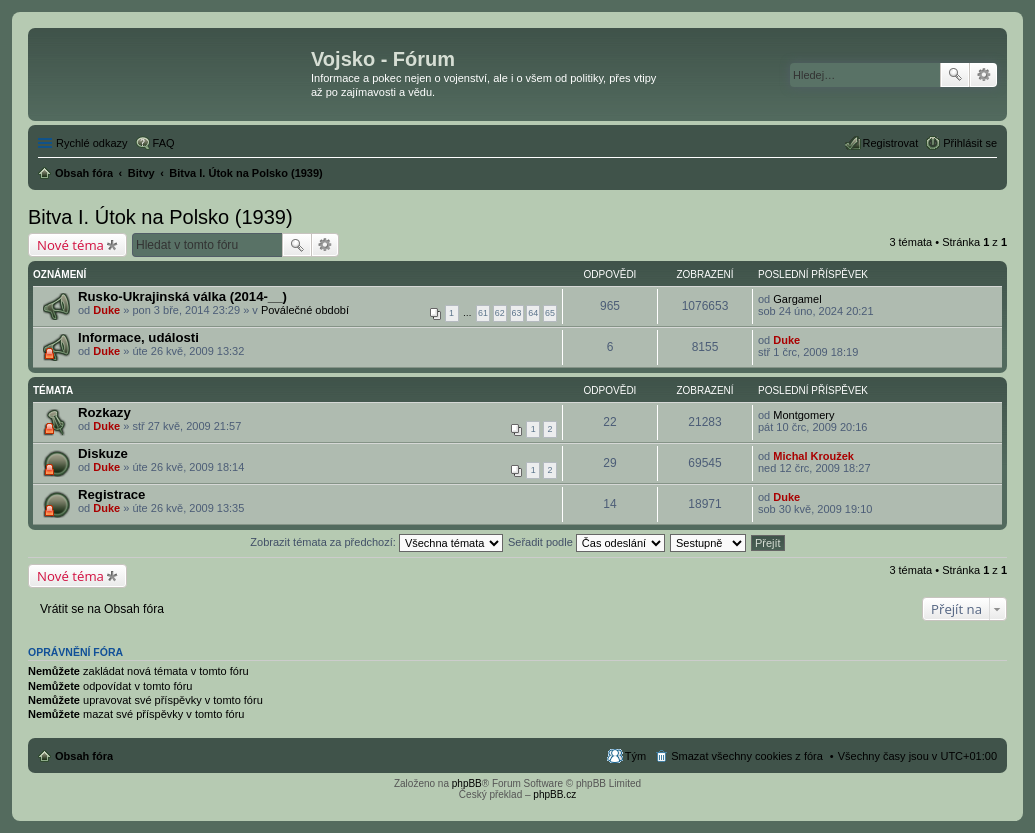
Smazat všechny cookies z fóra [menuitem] (747, 756)
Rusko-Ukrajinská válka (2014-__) (182, 296)
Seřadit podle (586, 542)
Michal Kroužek (813, 456)
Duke (106, 310)
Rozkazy (104, 412)
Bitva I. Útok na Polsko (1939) (160, 217)
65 (550, 313)
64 (533, 313)
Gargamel (797, 299)
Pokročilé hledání (983, 75)
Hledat (955, 75)
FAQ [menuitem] (164, 143)
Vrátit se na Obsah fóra (102, 609)
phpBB (467, 783)
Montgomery (803, 415)
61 (483, 313)
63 (517, 313)
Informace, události (138, 337)
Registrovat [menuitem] (891, 143)
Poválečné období (305, 310)
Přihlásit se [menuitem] (970, 143)
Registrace (111, 494)
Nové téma (70, 245)
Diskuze (103, 453)
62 (500, 313)
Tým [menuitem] (635, 756)
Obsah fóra (84, 756)
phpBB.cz (554, 794)
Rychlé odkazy (92, 143)
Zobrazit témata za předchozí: (376, 542)
